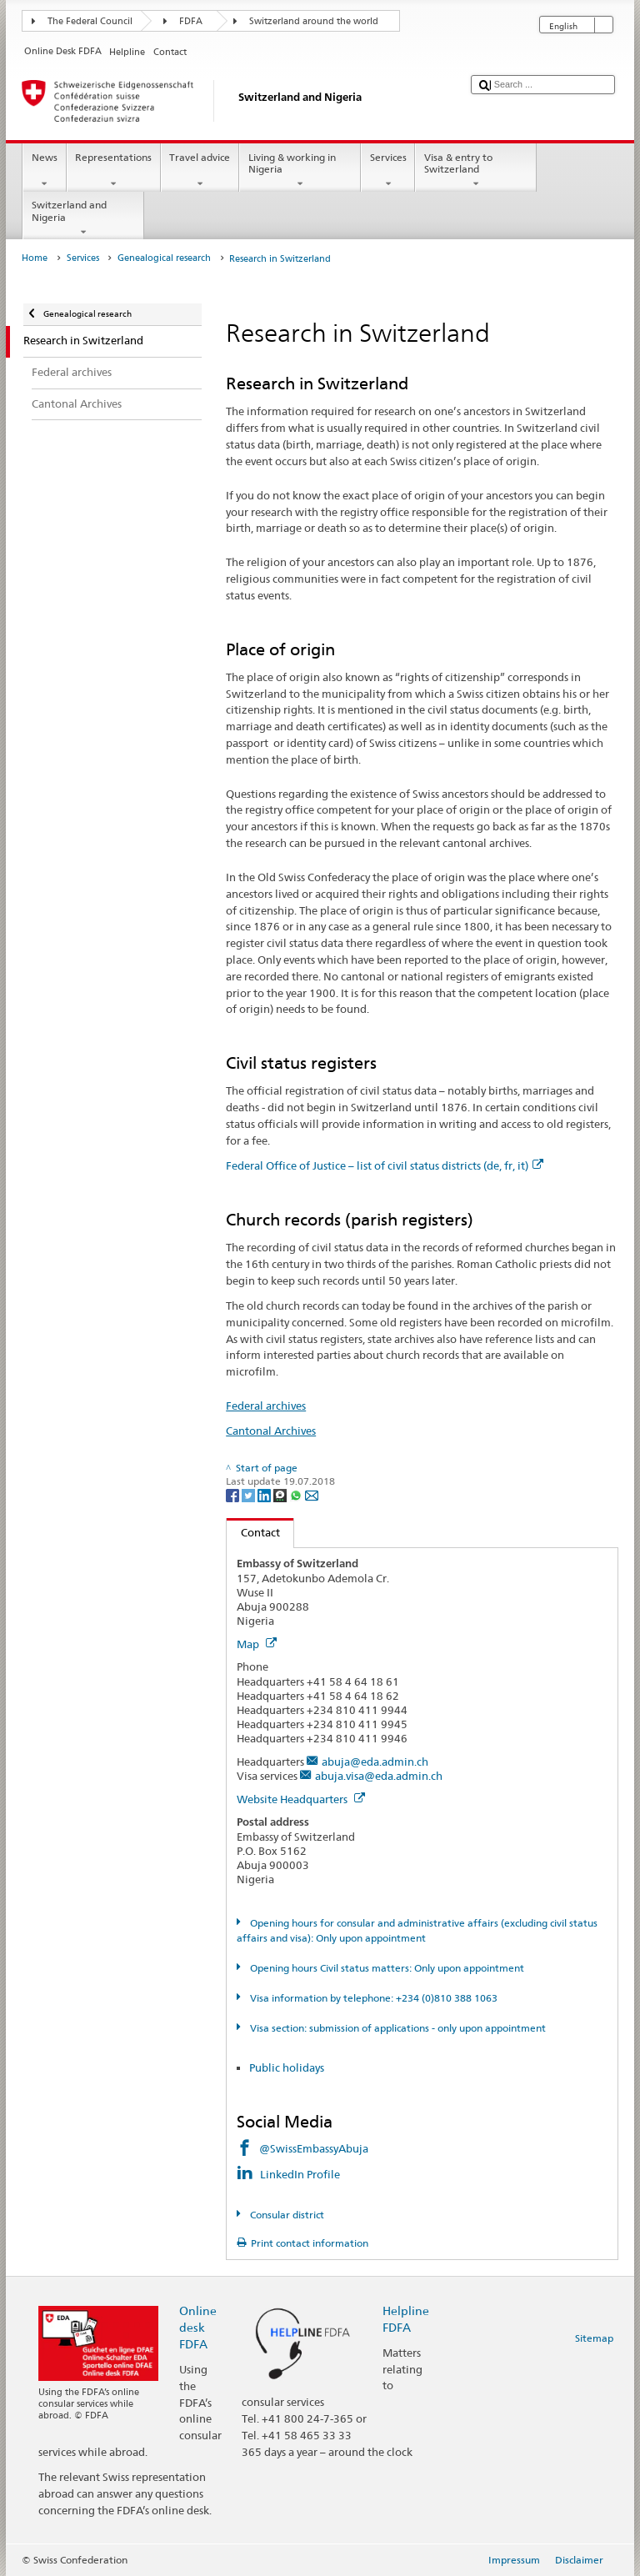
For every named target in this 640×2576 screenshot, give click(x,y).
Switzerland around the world (313, 21)
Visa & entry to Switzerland (476, 171)
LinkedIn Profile (301, 2174)
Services (388, 171)
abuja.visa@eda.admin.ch (378, 1775)
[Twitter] (250, 1495)
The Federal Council (90, 21)
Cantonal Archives (271, 1430)
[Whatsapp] (297, 1495)
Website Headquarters (301, 1799)
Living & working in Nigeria (300, 171)
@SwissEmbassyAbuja (313, 2148)
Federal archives (266, 1405)
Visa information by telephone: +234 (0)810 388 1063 (373, 1998)
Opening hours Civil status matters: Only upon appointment (386, 1968)
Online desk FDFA (198, 2327)
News (44, 171)
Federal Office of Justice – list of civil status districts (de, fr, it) (384, 1165)
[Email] (311, 1495)
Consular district (286, 2214)
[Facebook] (234, 1495)
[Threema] (281, 1495)
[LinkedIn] (265, 1495)
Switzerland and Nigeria (83, 218)
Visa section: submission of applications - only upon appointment (397, 2028)
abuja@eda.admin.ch (375, 1761)
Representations (114, 171)
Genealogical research (164, 258)
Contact (253, 1532)
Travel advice (200, 171)
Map (257, 1644)
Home (35, 258)
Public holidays (286, 2067)
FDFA (190, 21)
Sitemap (594, 2338)
